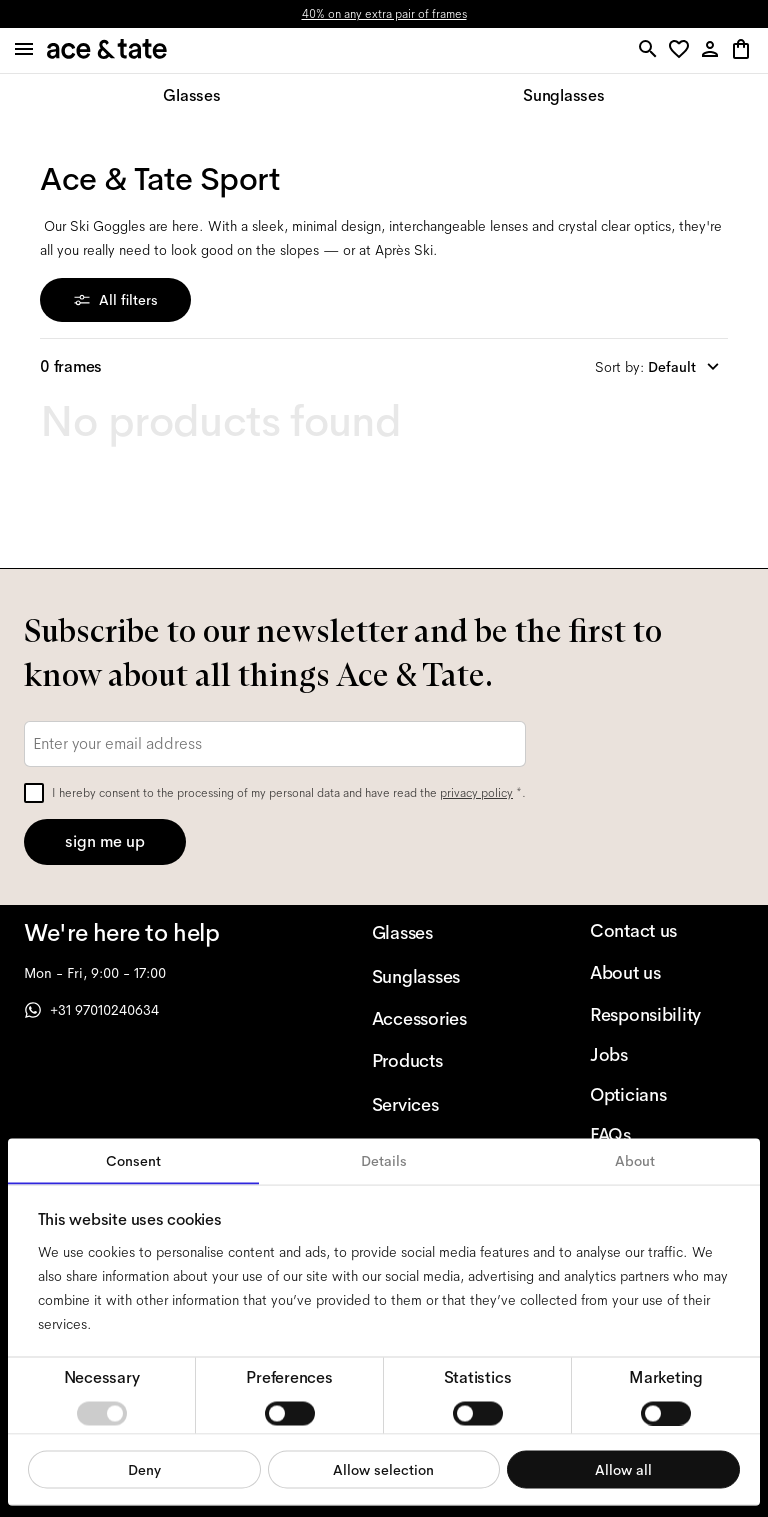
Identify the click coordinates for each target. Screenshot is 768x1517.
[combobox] (661, 367)
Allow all (623, 1469)
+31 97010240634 (91, 1010)
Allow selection (383, 1469)
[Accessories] (449, 1019)
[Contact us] (667, 931)
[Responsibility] (667, 1015)
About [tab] (635, 1161)
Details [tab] (384, 1161)
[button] (682, 50)
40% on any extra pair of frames (384, 14)
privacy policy (476, 793)
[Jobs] (667, 1055)
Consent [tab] (133, 1161)
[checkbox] (34, 793)
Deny (144, 1469)
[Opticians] (667, 1095)
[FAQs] (667, 1135)
